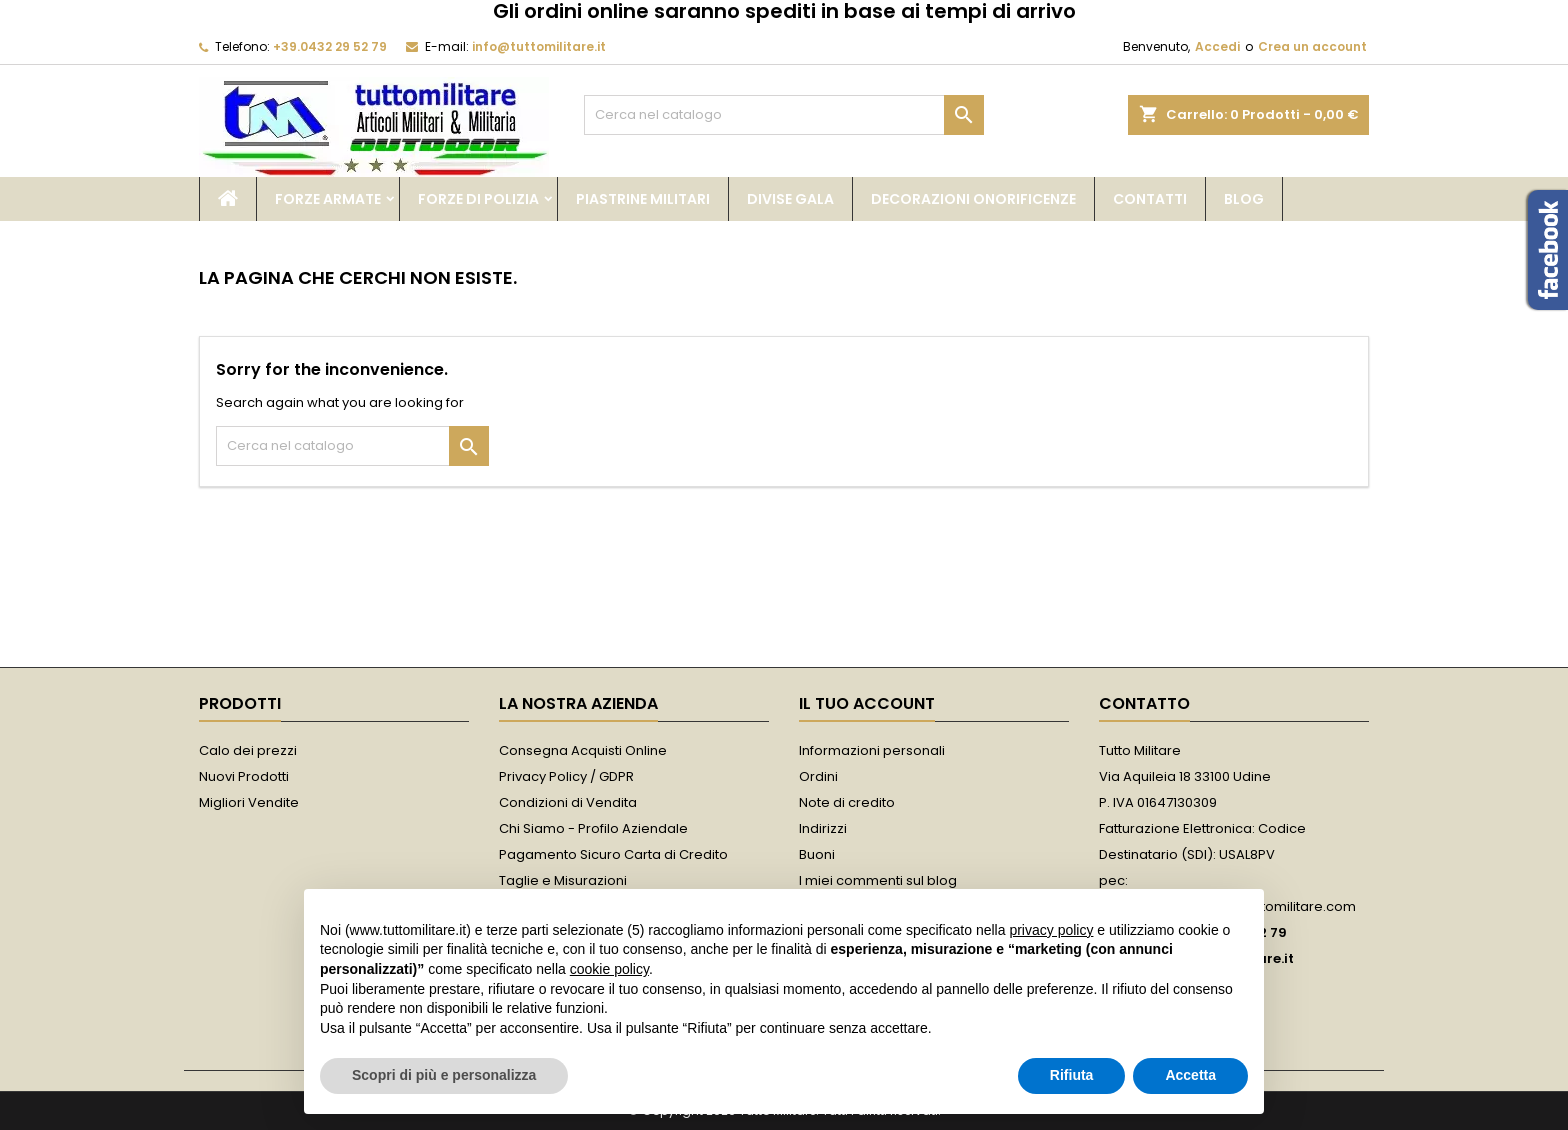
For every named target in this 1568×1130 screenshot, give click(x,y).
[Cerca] (784, 115)
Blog (1244, 199)
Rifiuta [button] (1072, 1075)
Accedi (1217, 46)
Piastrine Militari (643, 199)
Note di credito (847, 802)
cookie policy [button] (609, 969)
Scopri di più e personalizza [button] (444, 1075)
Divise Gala (790, 199)
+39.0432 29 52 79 (330, 46)
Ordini (818, 776)
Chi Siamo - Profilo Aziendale (593, 828)
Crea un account (1312, 46)
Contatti (1150, 199)
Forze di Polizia (478, 199)
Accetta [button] (1190, 1075)
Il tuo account (867, 703)
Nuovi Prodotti (244, 776)
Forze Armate (328, 199)
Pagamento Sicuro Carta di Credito (613, 854)
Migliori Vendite (249, 802)
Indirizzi (823, 828)
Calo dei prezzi (248, 750)
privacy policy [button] (1051, 930)
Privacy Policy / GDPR (566, 776)
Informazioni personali (872, 750)
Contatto (1144, 703)
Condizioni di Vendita (568, 802)
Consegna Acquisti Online (583, 750)
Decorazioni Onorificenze (973, 199)
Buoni (817, 854)
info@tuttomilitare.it (539, 46)
